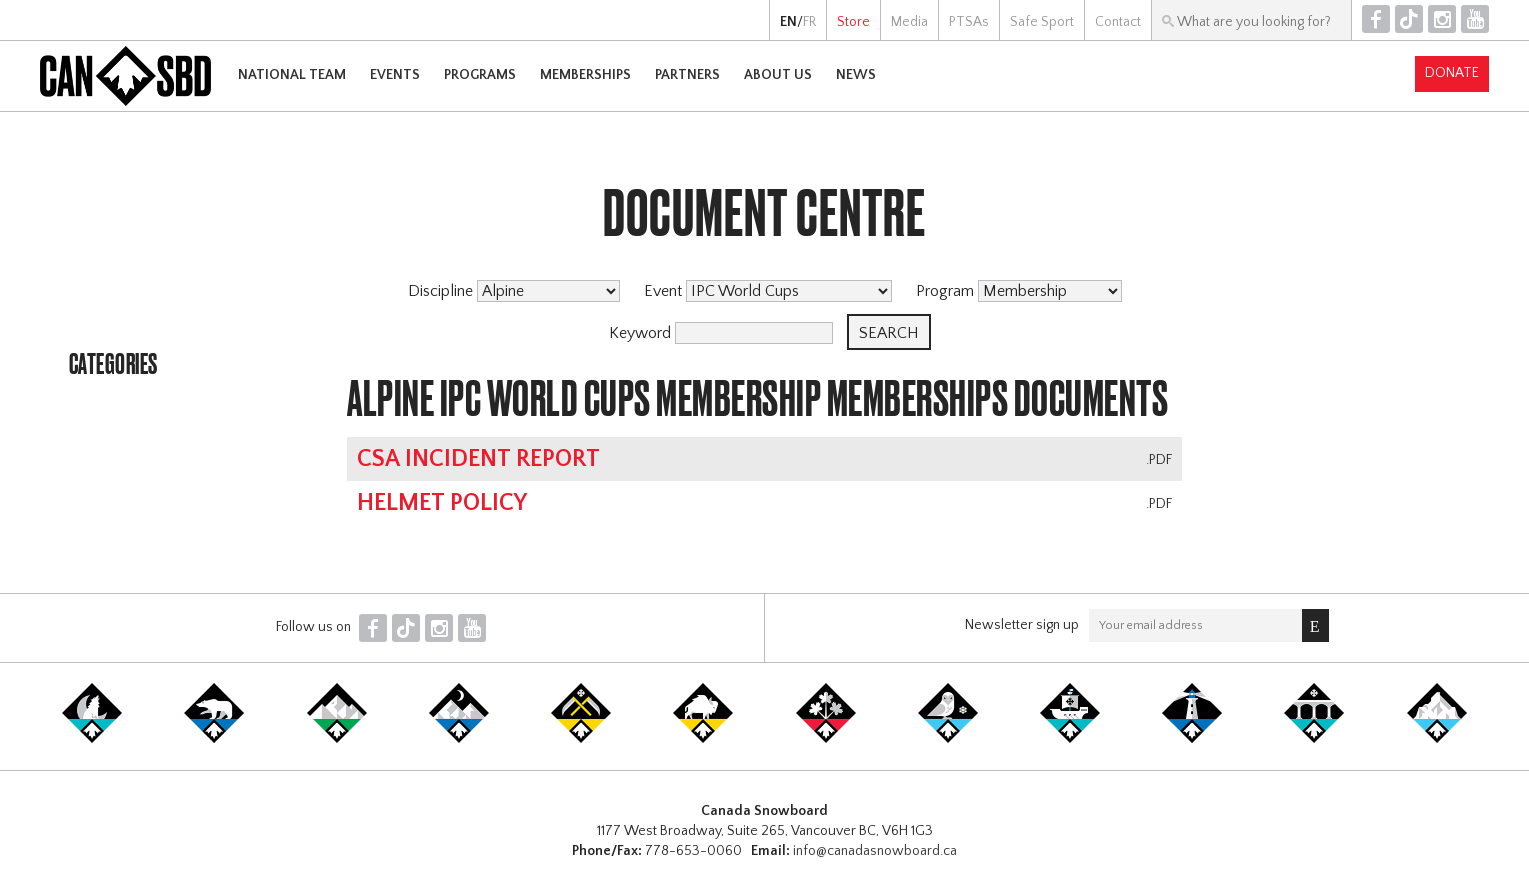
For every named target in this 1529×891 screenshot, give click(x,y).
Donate (1452, 73)
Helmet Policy (442, 503)
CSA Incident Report (478, 459)
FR (809, 22)
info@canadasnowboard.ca (875, 851)
